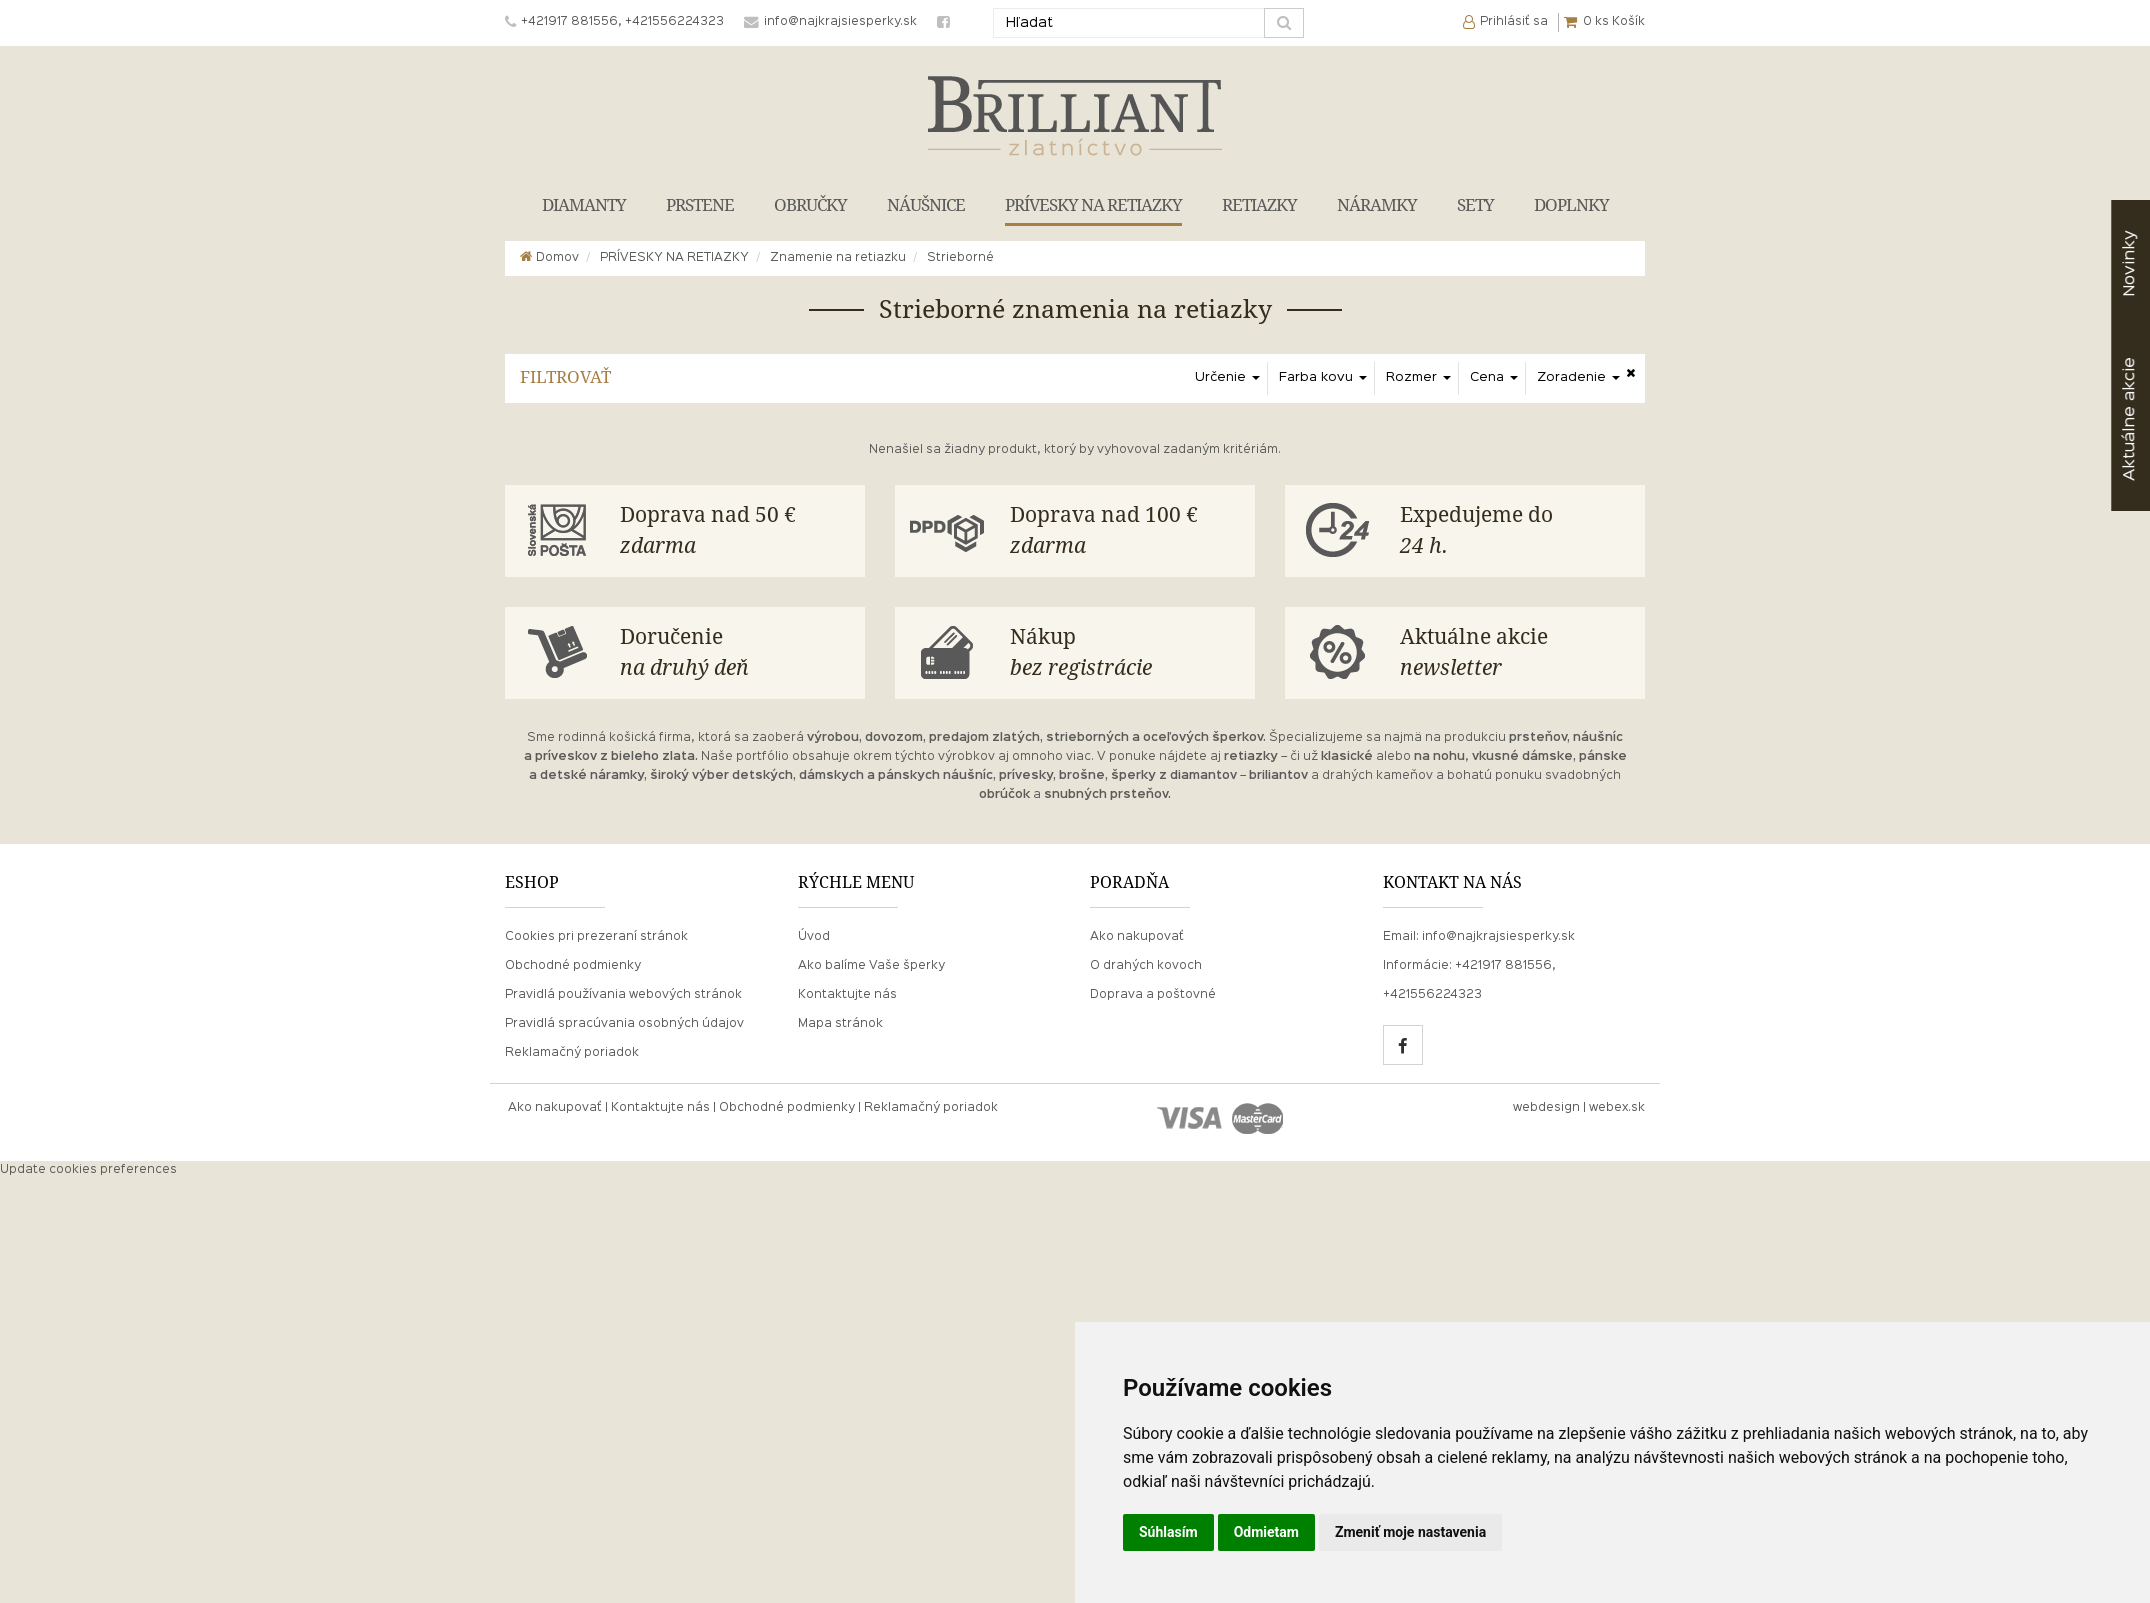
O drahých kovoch (1146, 966)
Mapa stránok (840, 1024)
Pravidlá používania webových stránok (623, 995)
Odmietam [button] (1266, 1532)
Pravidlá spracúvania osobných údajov (624, 1024)
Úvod (814, 937)
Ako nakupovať (1137, 937)
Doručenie (735, 654)
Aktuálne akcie (1515, 654)
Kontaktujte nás (847, 995)
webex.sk (1617, 1108)
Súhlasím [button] (1168, 1532)
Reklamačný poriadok (572, 1053)
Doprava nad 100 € (1125, 532)
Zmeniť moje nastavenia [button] (1410, 1532)
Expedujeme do (1515, 532)
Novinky (2129, 263)
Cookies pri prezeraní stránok (596, 937)
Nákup (1125, 654)
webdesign (1546, 1108)
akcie (2129, 419)
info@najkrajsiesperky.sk (1498, 937)
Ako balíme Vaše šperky (871, 966)
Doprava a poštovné (1153, 995)
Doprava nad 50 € (735, 532)
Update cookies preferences (88, 1170)
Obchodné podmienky (573, 966)
